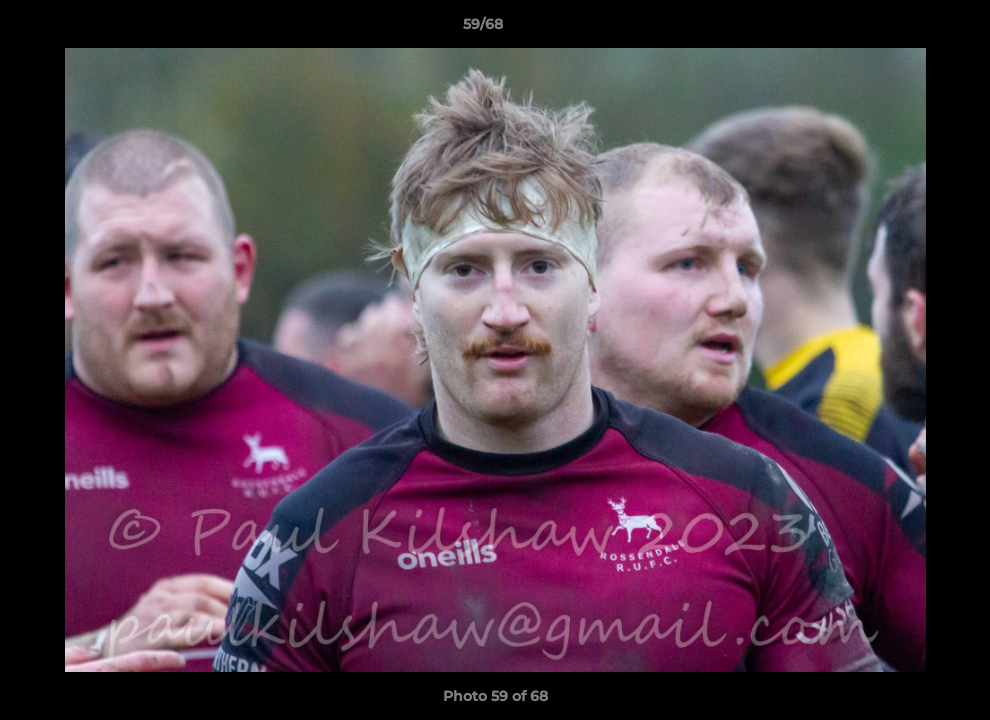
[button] (906, 29)
